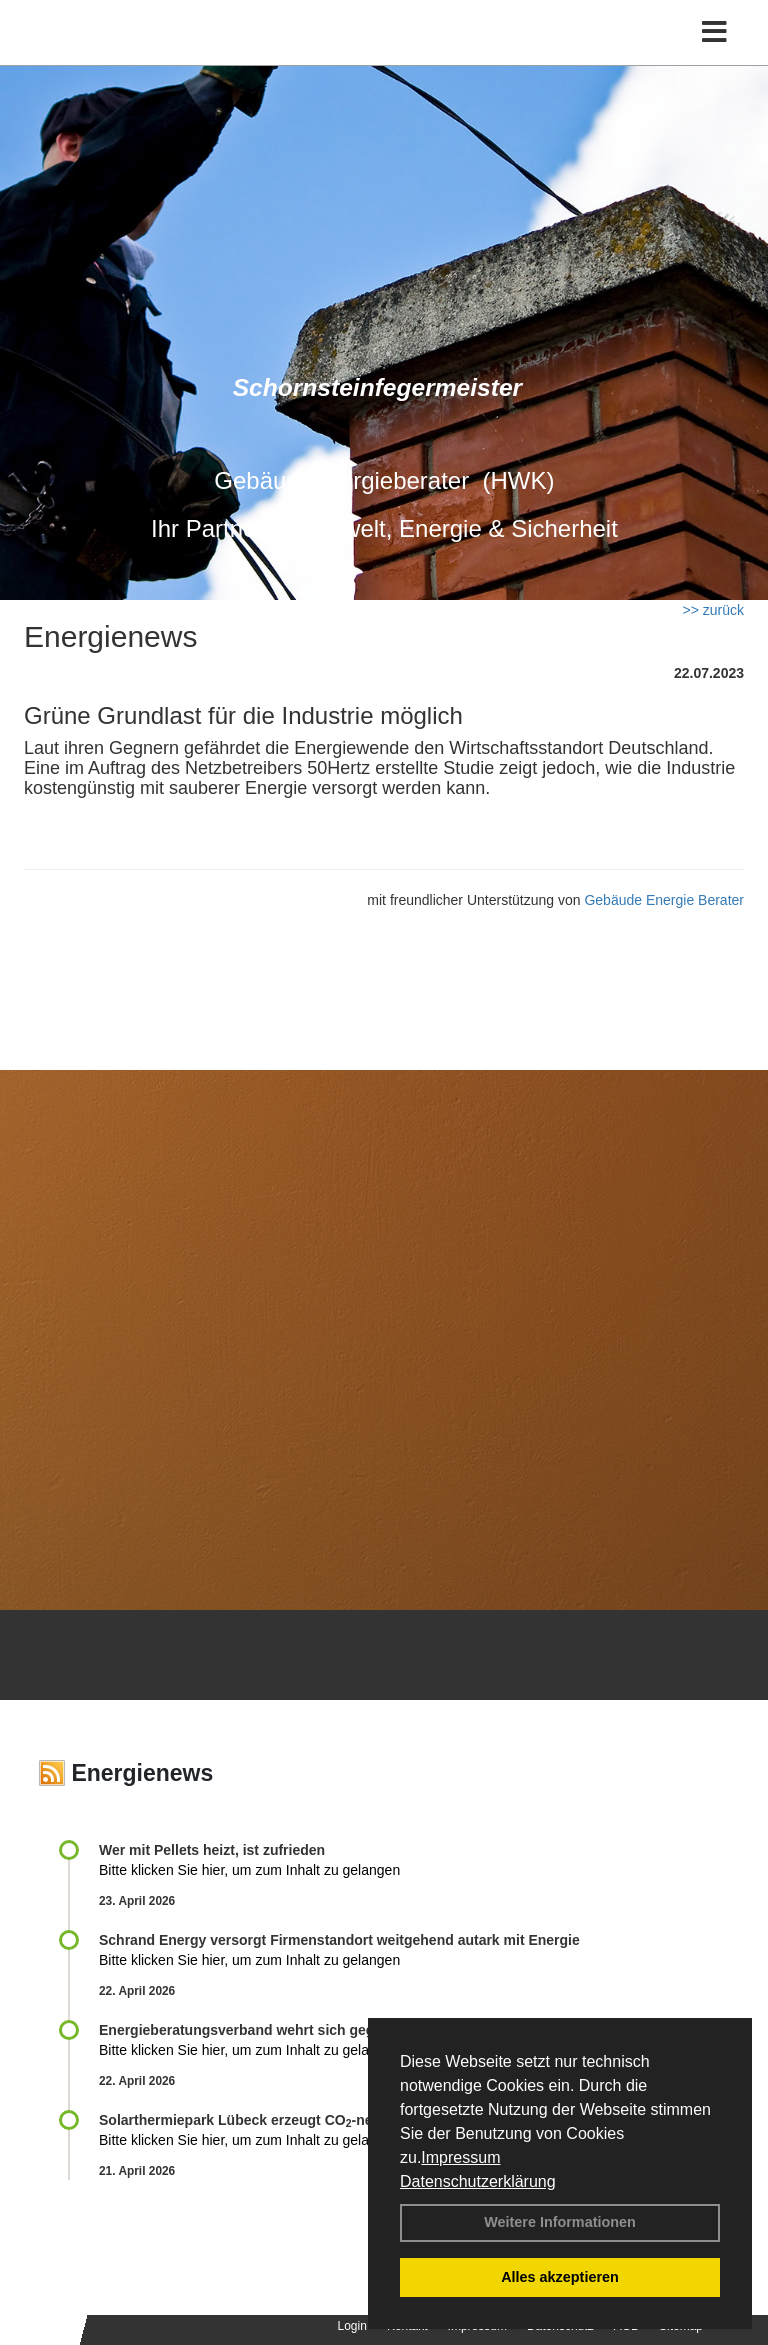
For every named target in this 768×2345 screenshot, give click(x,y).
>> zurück (713, 610)
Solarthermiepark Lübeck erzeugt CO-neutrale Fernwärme (294, 2120)
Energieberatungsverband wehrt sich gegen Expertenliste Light (310, 2030)
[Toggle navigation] (714, 32)
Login (352, 2326)
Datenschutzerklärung (478, 2181)
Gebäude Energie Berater (664, 900)
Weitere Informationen (560, 2222)
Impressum (460, 2157)
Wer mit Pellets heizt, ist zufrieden (212, 1850)
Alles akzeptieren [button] (560, 2277)
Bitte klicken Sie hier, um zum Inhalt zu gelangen (249, 1870)
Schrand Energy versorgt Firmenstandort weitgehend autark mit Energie (339, 1940)
